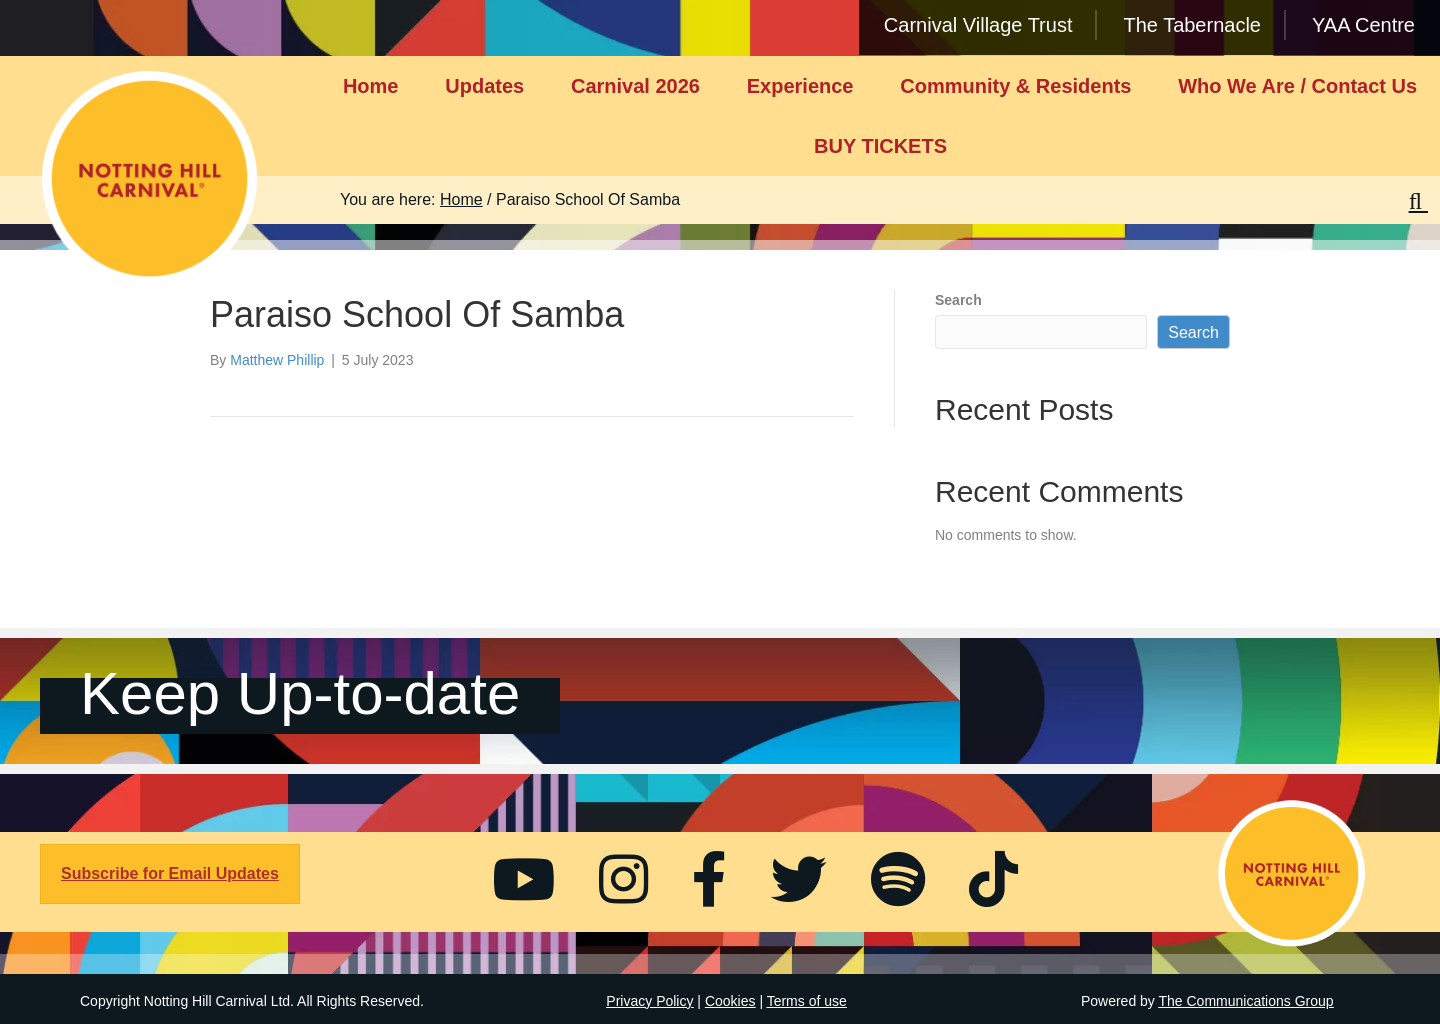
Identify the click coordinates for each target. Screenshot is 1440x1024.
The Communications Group (1246, 1001)
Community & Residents (1015, 86)
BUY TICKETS (880, 146)
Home (371, 86)
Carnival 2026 (635, 86)
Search (958, 300)
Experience (800, 86)
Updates (484, 86)
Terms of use (807, 1001)
